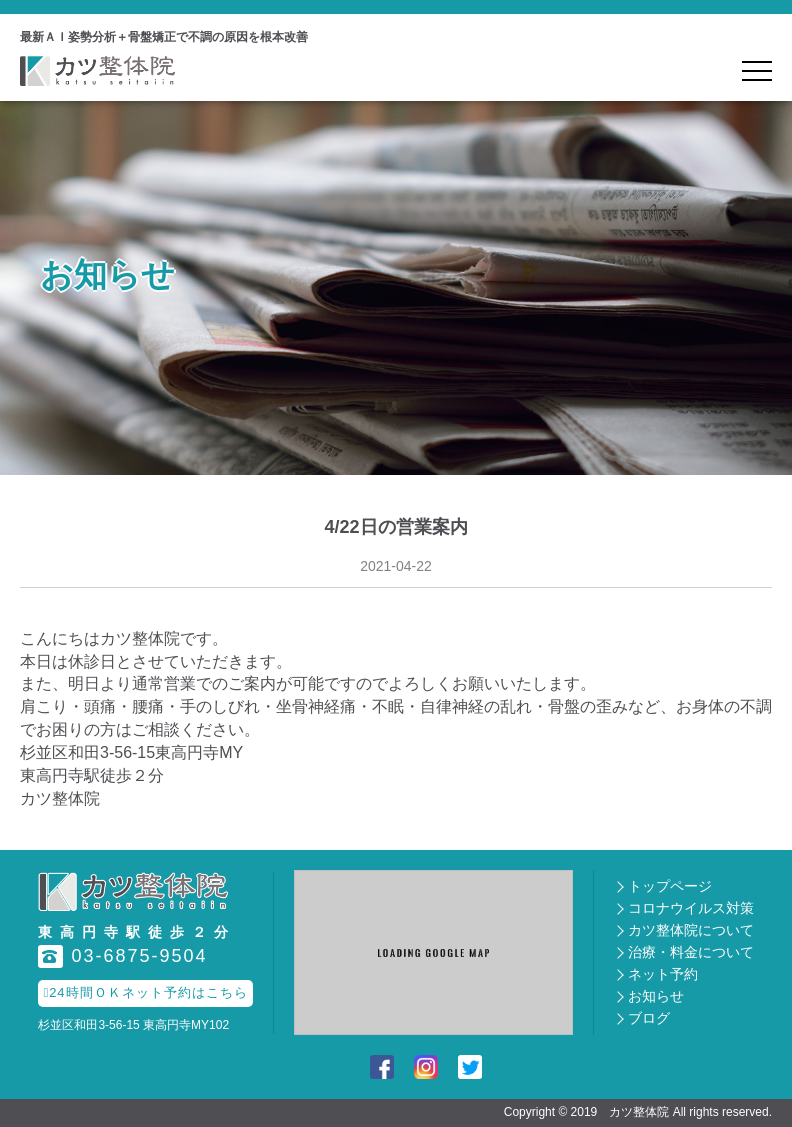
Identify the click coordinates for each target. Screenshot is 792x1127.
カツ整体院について (691, 930)
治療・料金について (691, 952)
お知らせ (656, 996)
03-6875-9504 (122, 956)
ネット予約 (663, 974)
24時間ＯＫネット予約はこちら (145, 992)
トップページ (670, 886)
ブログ (649, 1018)
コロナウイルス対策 (691, 908)
